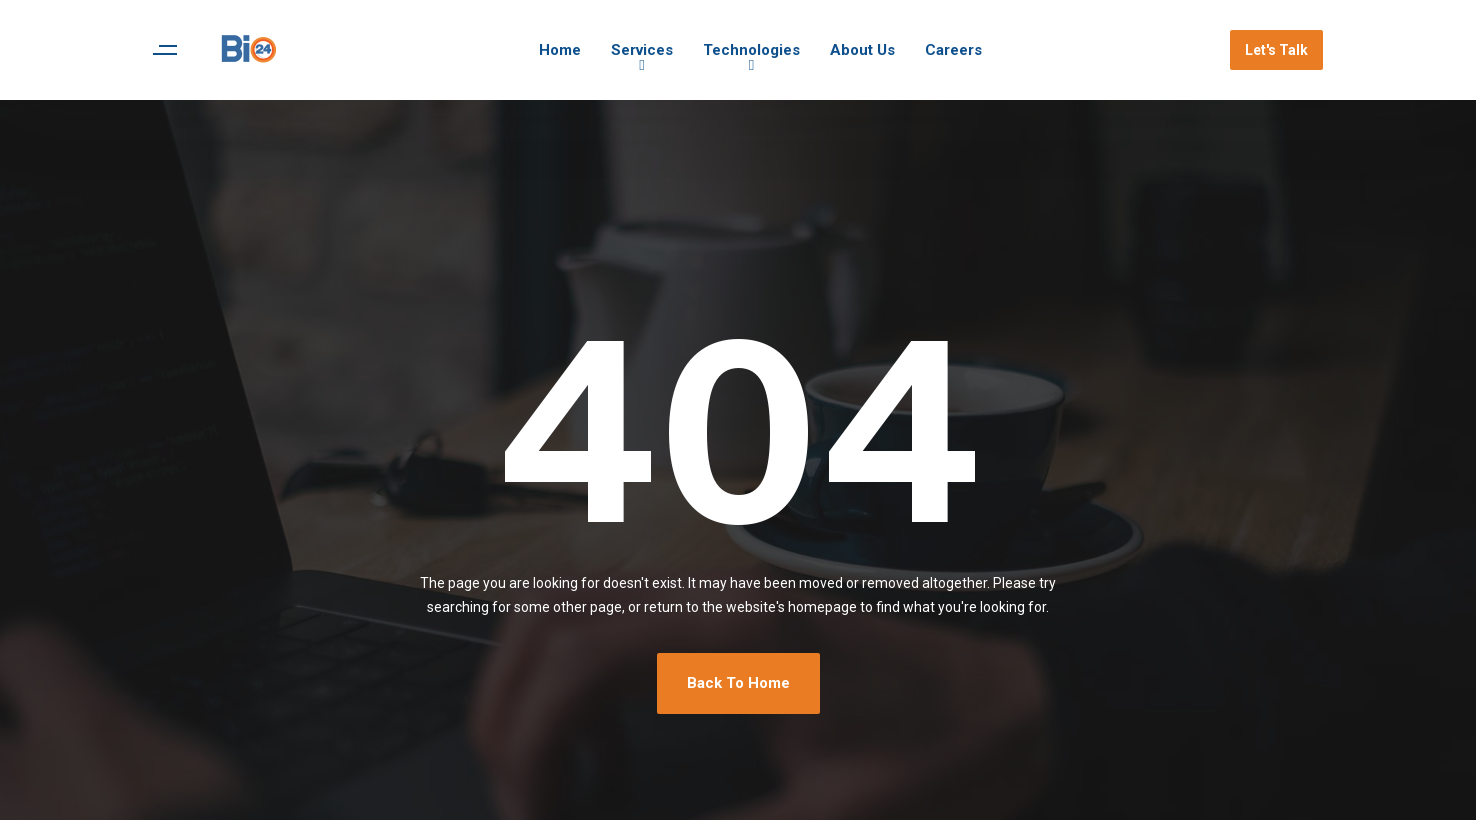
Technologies (751, 50)
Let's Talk (1276, 50)
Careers (953, 50)
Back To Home (738, 683)
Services (642, 50)
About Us (862, 50)
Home (560, 50)
